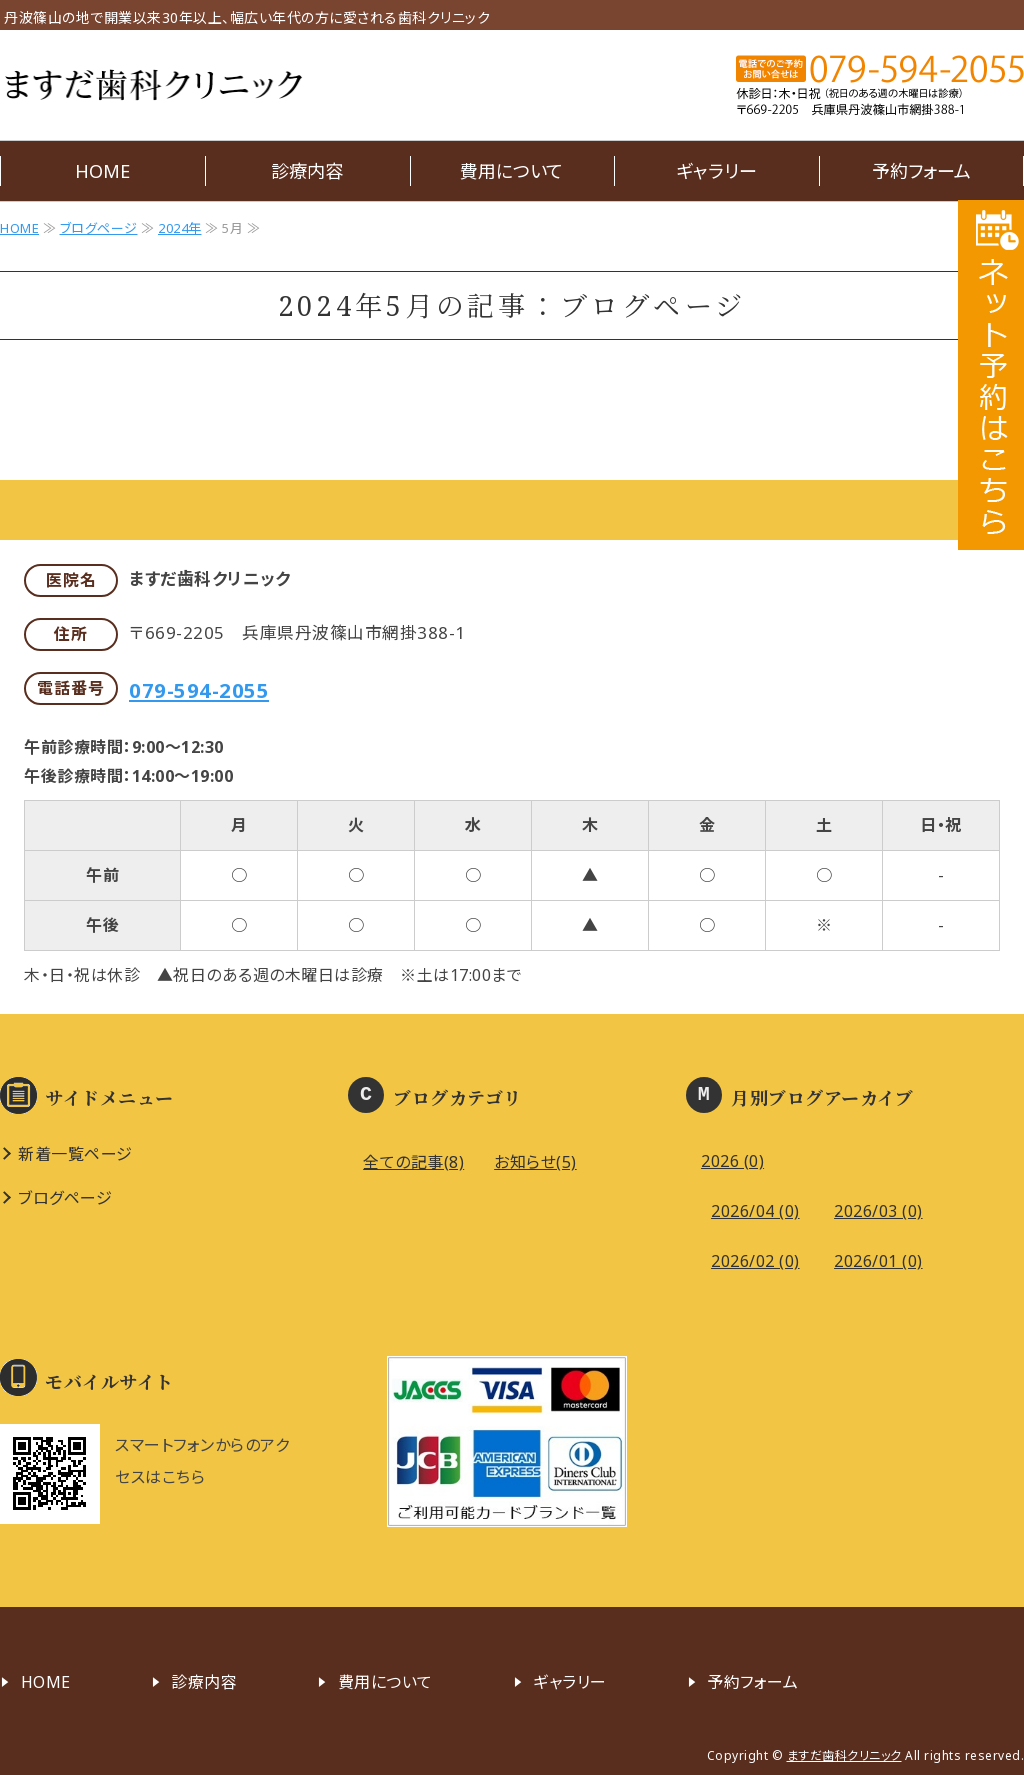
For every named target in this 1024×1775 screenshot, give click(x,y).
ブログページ (99, 228)
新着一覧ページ (75, 1154)
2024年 (180, 228)
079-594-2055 (199, 690)
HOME (102, 171)
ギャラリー (716, 171)
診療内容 (307, 171)
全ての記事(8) (413, 1162)
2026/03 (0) (878, 1211)
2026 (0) (732, 1161)
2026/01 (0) (878, 1261)
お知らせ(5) (535, 1162)
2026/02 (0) (755, 1261)
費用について (511, 171)
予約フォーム (921, 171)
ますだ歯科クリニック (153, 85)
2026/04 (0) (755, 1211)
